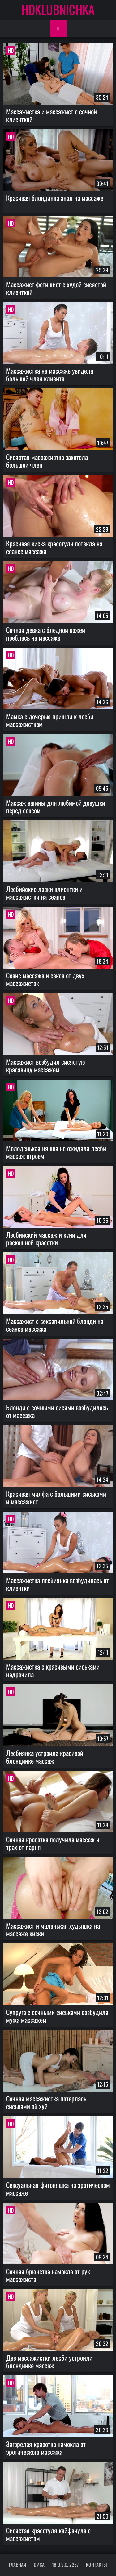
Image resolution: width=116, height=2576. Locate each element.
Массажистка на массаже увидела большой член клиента (49, 374)
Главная (17, 2564)
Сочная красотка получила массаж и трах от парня (52, 1843)
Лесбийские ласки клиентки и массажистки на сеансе (44, 893)
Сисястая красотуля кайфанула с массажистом (48, 2534)
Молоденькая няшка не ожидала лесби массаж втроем (56, 1152)
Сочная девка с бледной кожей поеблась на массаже (45, 633)
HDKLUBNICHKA (58, 9)
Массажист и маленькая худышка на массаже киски (53, 1929)
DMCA (39, 2564)
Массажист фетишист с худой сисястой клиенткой (56, 288)
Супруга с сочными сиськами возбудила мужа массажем (57, 2016)
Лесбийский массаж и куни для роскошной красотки (46, 1238)
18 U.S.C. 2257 (65, 2564)
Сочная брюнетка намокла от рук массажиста (48, 2275)
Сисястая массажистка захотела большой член (47, 461)
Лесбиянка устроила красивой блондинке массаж (44, 1756)
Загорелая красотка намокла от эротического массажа (46, 2448)
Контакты (96, 2564)
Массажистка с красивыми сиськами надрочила (53, 1670)
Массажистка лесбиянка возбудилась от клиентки (57, 1584)
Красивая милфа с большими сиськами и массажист (56, 1497)
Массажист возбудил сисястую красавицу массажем (45, 1065)
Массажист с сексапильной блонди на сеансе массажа (54, 1325)
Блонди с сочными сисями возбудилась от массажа (57, 1411)
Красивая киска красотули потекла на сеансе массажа (54, 547)
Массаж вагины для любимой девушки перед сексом (55, 806)
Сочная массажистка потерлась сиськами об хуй (46, 2102)
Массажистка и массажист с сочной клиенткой (51, 115)
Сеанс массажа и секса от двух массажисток (45, 979)
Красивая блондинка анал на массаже (54, 198)
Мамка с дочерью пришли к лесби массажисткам (49, 720)
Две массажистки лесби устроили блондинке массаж (49, 2361)
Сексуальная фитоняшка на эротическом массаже (58, 2188)
